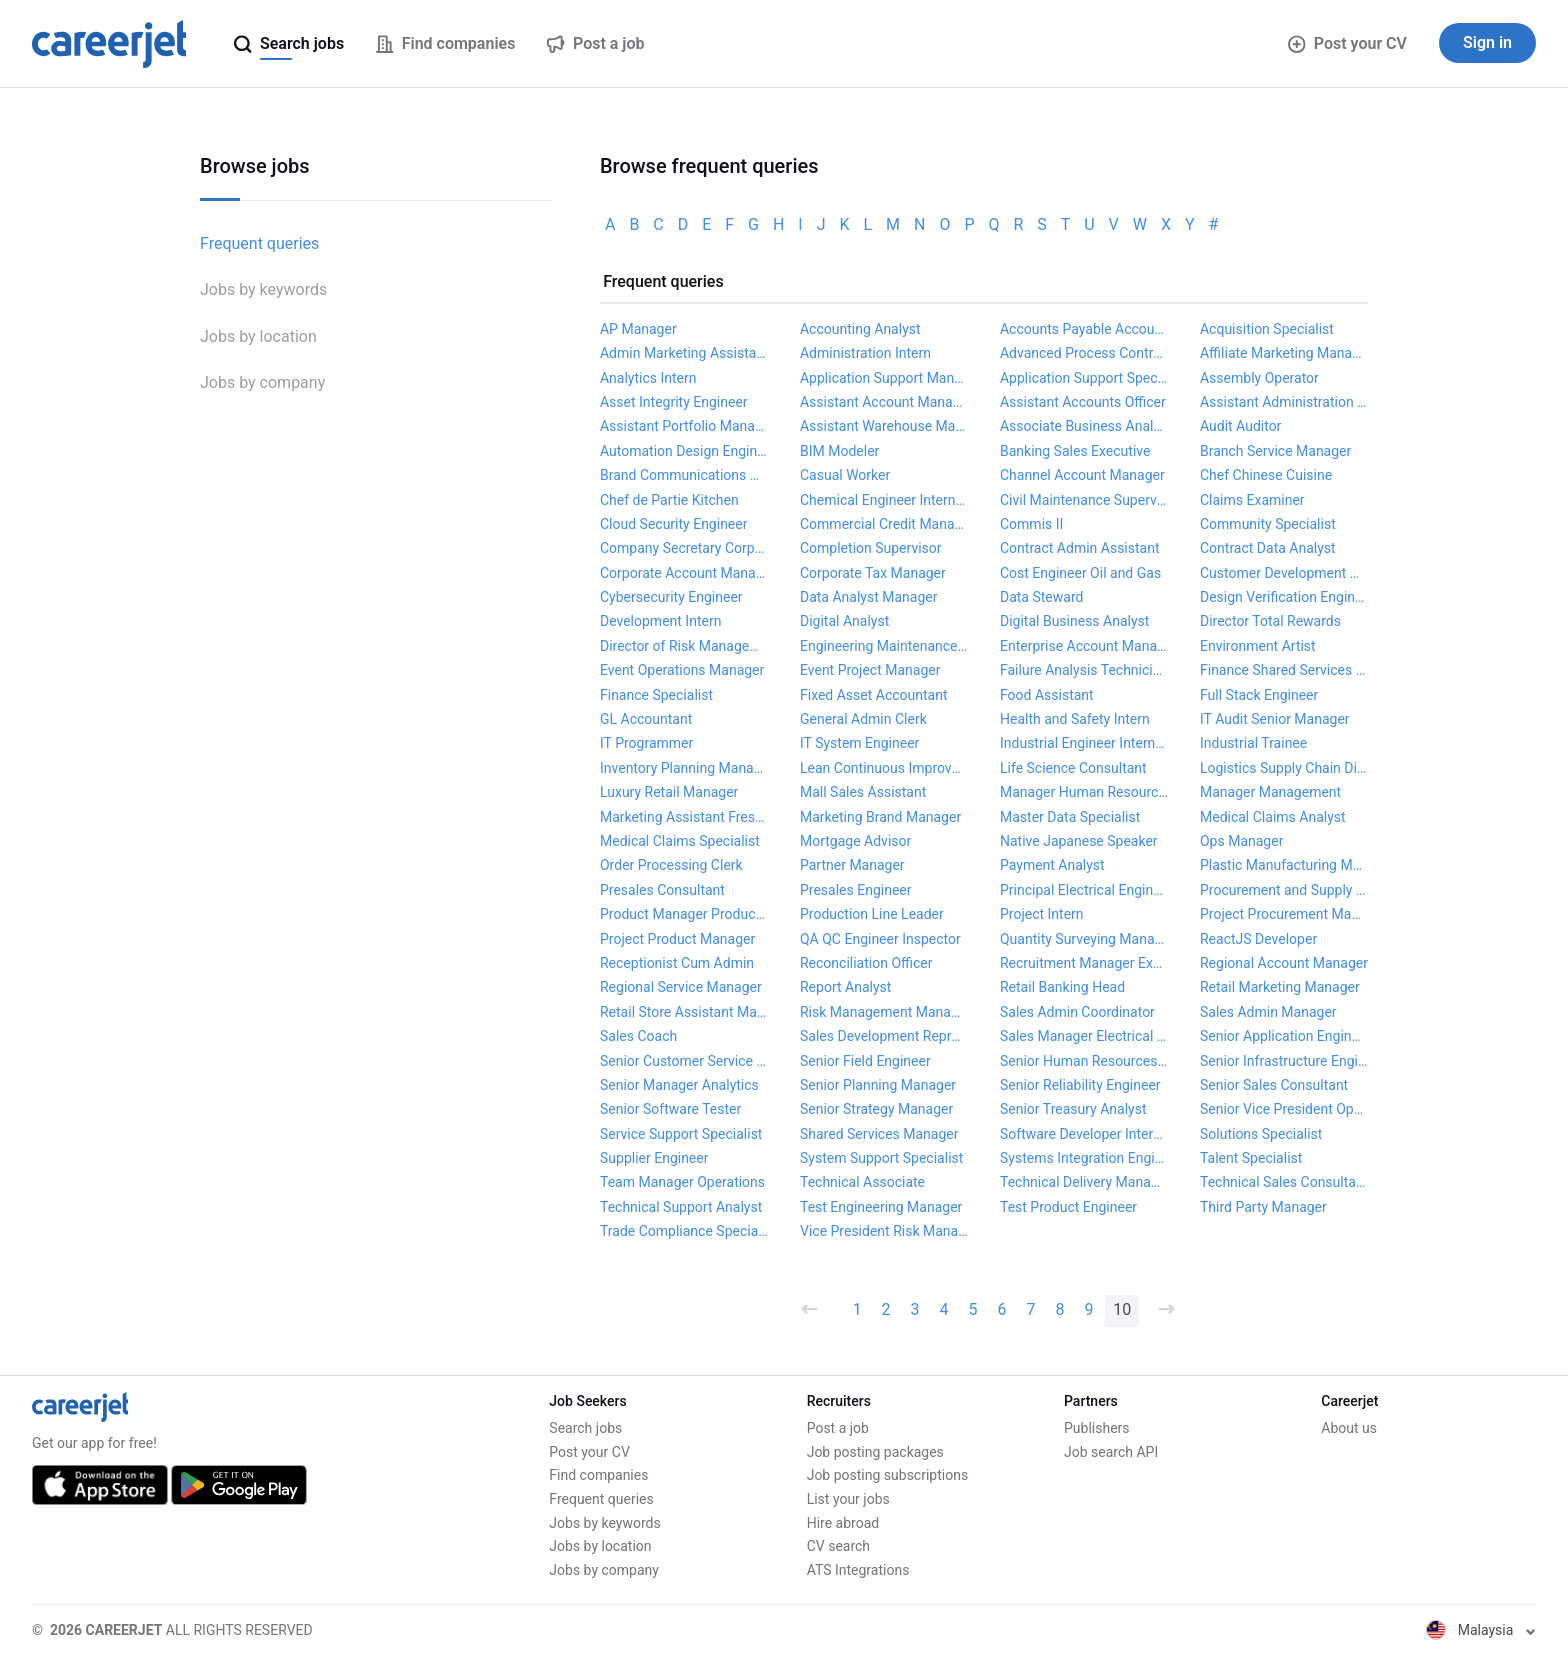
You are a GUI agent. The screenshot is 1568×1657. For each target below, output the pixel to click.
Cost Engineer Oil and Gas (1080, 573)
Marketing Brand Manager (880, 817)
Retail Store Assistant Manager (684, 1012)
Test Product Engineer (1068, 1207)
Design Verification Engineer (1284, 597)
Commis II (1031, 524)
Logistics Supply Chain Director (1284, 768)
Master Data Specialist (1070, 817)
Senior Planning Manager (878, 1085)
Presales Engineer (856, 890)
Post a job (838, 1428)
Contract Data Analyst (1268, 548)
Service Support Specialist (681, 1134)
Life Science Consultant (1073, 768)
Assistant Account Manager (884, 402)
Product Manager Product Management (684, 914)
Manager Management (1270, 792)
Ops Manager (1241, 841)
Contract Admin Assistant (1080, 548)
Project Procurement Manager (1284, 914)
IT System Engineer (859, 743)
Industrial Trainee (1253, 743)
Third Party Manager (1263, 1207)
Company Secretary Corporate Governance (684, 548)
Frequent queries (259, 243)
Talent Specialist (1251, 1158)
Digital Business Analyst (1074, 621)
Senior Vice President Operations (1284, 1109)
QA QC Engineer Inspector (880, 939)
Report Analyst (845, 987)
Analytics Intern (648, 378)
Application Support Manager (884, 378)
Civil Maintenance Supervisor (1084, 500)
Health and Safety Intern (1075, 719)
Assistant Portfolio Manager (684, 426)
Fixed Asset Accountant (874, 695)
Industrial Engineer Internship (1084, 743)
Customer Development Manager (1284, 573)
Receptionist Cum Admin (677, 963)
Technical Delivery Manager (1084, 1182)
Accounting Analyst (860, 329)
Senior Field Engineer (865, 1061)
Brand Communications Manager (684, 475)
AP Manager (638, 329)
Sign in (1487, 42)
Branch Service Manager (1275, 451)
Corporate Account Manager (684, 573)
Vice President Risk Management (884, 1231)
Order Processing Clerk (671, 865)
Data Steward (1041, 597)
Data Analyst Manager (868, 597)
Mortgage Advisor (855, 841)
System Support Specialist (881, 1158)
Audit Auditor (1240, 426)
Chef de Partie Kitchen (669, 500)
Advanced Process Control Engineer (1084, 353)
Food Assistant (1047, 695)
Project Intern (1042, 914)
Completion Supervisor (871, 548)
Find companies (598, 1475)
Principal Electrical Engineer (1084, 890)
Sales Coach (638, 1036)
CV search (838, 1546)
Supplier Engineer (654, 1158)
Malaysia (1481, 1630)
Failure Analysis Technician (1084, 670)
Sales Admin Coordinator (1077, 1012)
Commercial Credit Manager (884, 524)
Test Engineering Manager (881, 1207)
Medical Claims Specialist (680, 841)
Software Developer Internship (1084, 1134)
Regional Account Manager (1284, 963)
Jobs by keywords (263, 289)
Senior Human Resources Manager (1084, 1061)
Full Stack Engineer (1259, 695)
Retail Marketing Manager (1280, 987)
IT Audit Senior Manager (1275, 719)
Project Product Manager (677, 939)
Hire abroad (843, 1523)
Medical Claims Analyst (1273, 817)
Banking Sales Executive (1075, 451)
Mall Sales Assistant (863, 792)
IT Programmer (646, 743)
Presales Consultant (662, 890)
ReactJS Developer (1258, 939)
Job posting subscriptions (887, 1475)
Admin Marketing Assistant (684, 353)
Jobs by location (258, 336)
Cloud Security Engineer (673, 524)
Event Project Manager (870, 670)
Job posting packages (875, 1452)
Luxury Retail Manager (669, 792)
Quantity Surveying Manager (1084, 939)
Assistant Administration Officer (1284, 402)
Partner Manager (852, 865)
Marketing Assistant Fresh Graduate (684, 817)
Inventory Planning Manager (684, 768)
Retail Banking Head (1062, 987)
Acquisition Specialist (1267, 329)
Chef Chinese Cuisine (1266, 475)
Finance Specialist (656, 695)
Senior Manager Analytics (679, 1085)
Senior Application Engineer (1284, 1036)
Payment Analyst (1052, 865)
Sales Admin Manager (1268, 1012)
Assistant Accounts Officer (1083, 402)
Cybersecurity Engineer (671, 597)
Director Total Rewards (1270, 621)
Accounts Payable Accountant (1084, 329)
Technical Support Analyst (681, 1207)
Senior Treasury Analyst (1073, 1109)
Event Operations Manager (682, 670)
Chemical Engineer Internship (884, 500)
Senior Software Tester (670, 1109)
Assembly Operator (1259, 378)
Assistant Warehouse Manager (884, 426)
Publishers (1097, 1428)
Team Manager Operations (682, 1182)
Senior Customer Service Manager (684, 1061)
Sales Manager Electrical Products (1084, 1036)
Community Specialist (1268, 524)
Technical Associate (862, 1182)
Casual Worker (845, 475)
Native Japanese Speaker (1079, 841)
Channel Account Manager (1082, 475)
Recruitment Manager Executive (1084, 963)
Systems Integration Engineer (1084, 1158)
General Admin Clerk (863, 719)
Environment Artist (1258, 646)
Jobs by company (262, 382)
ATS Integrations (858, 1570)
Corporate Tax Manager (873, 573)
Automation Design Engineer (684, 451)
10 (1122, 1309)
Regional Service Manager (681, 987)
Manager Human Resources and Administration (1084, 792)
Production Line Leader (872, 914)
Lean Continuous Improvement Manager (884, 768)
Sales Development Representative (884, 1036)
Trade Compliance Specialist (684, 1231)
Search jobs (585, 1428)
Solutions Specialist (1261, 1134)
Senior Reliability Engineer (1080, 1085)
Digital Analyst (844, 621)
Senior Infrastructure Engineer (1284, 1061)
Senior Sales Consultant (1274, 1085)
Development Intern (660, 621)
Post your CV (1347, 43)
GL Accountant (646, 719)
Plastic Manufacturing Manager (1284, 865)
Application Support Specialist (1084, 378)
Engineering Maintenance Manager (884, 646)
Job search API (1111, 1452)
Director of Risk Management (684, 646)
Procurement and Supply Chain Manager (1284, 890)
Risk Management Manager (884, 1012)
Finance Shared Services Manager (1284, 670)
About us (1349, 1428)
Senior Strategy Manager (876, 1109)
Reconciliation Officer (866, 963)
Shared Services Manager (879, 1134)
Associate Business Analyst (1084, 426)
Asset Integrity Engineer (674, 402)
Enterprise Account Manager (1084, 646)
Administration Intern (865, 353)
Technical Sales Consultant (1284, 1182)
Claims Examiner (1252, 500)
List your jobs (848, 1499)
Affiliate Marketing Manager (1284, 353)
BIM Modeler (839, 451)
